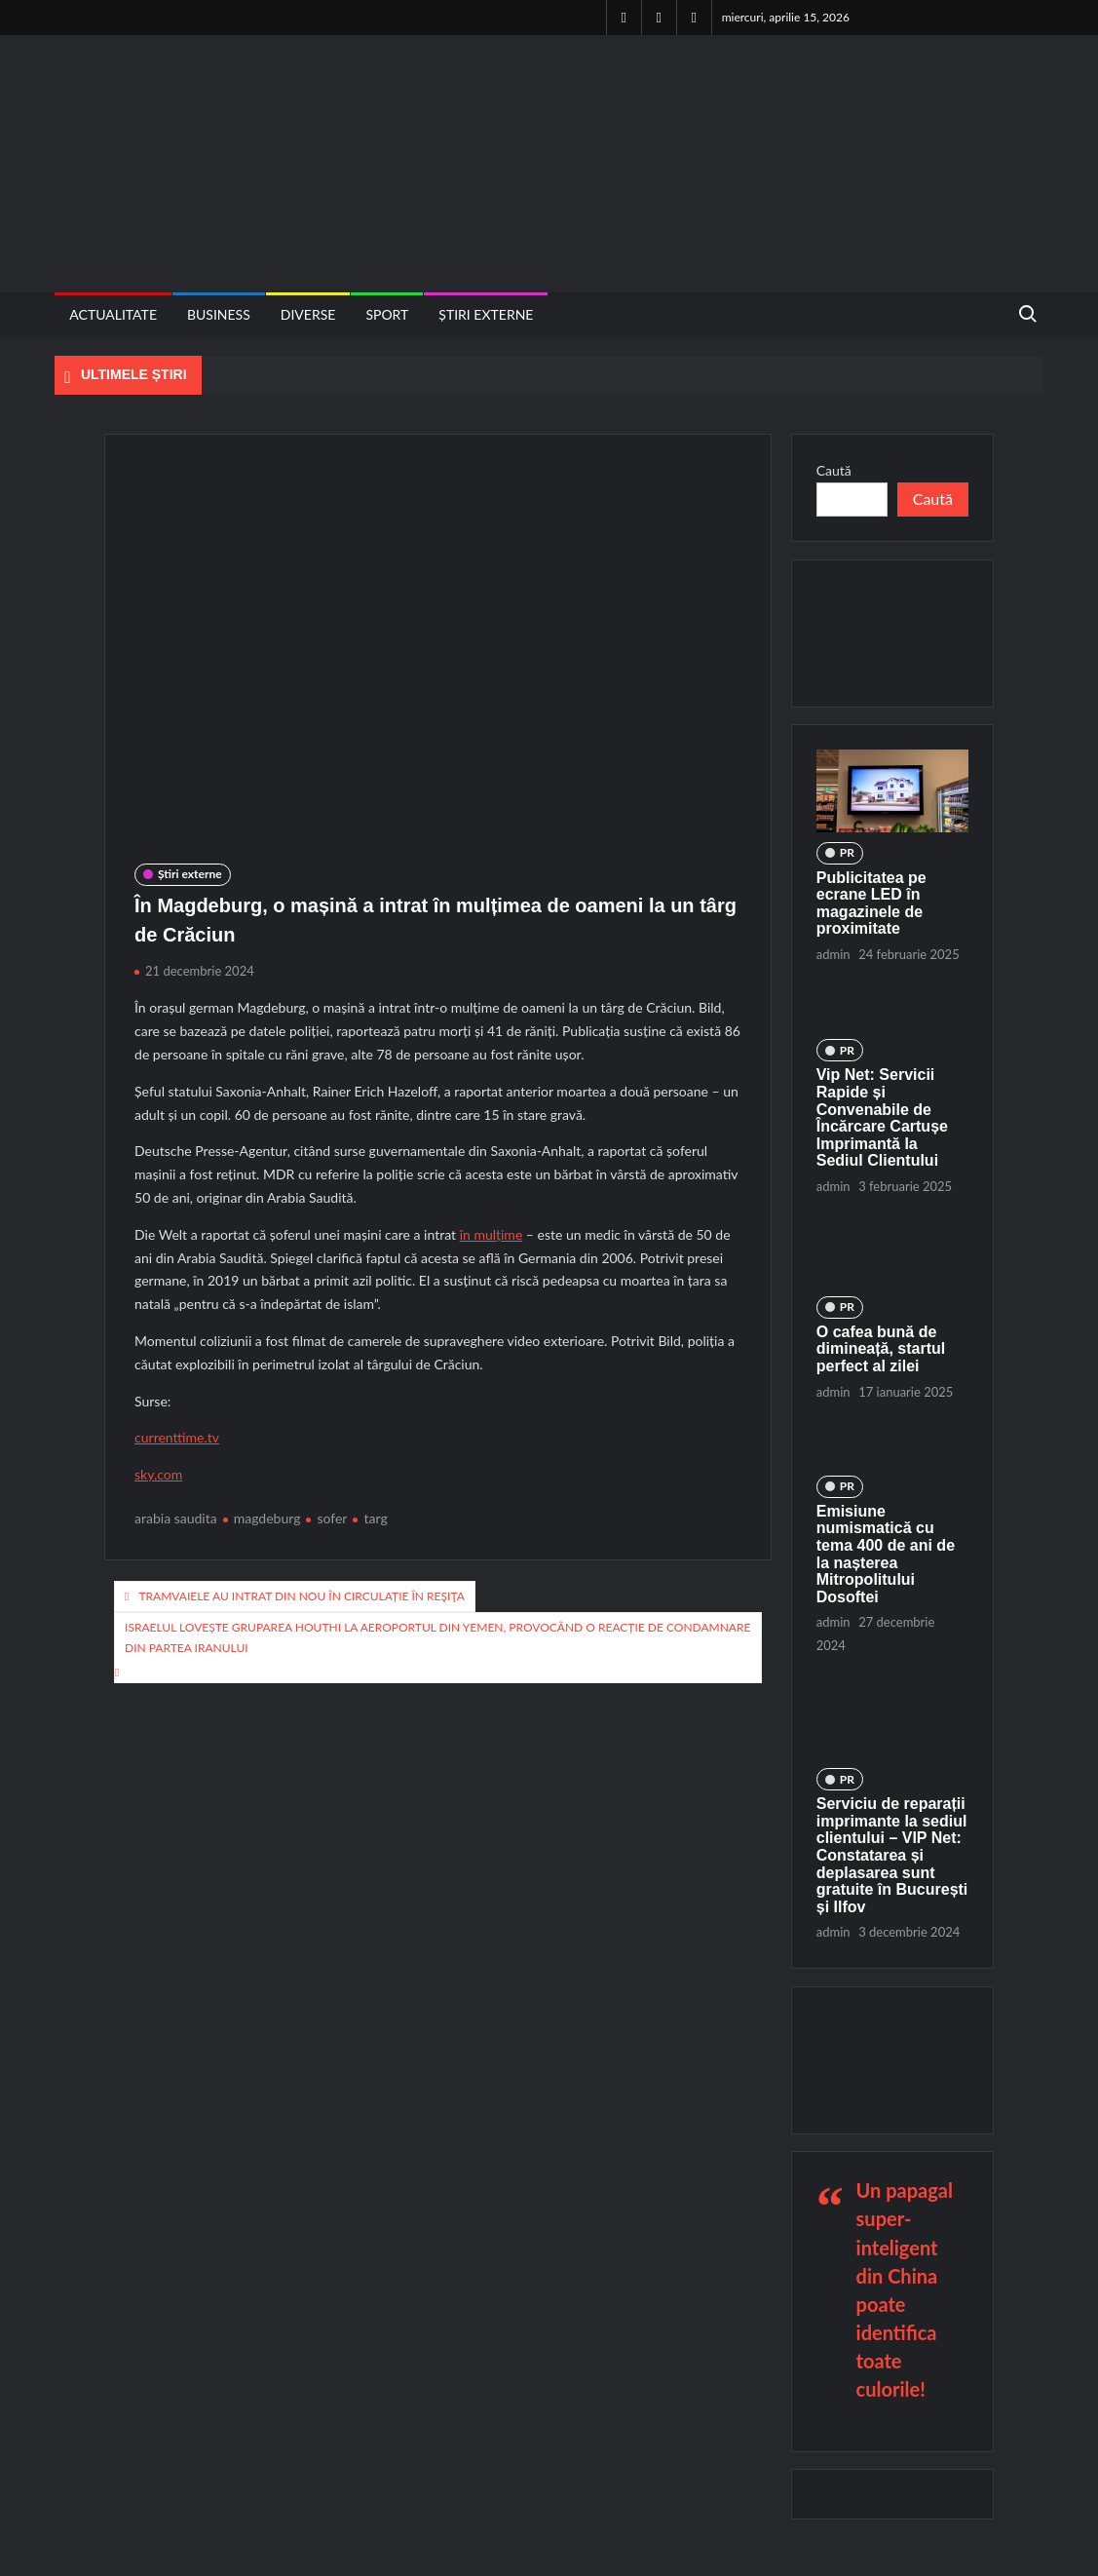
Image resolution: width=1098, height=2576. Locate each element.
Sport (386, 314)
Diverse (308, 314)
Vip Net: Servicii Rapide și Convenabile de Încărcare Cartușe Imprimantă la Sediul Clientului (882, 1117)
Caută (834, 470)
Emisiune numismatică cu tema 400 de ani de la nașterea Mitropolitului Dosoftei (885, 1554)
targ (375, 1518)
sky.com (158, 1474)
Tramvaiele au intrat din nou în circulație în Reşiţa (301, 1596)
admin (833, 954)
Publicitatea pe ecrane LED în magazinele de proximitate (871, 903)
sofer (332, 1518)
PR (847, 852)
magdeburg (267, 1518)
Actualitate (113, 314)
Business (218, 314)
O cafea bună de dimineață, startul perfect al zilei (880, 1349)
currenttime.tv (176, 1437)
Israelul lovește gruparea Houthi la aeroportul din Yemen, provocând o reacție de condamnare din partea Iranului (437, 1637)
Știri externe (485, 314)
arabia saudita (175, 1518)
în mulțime (491, 1234)
